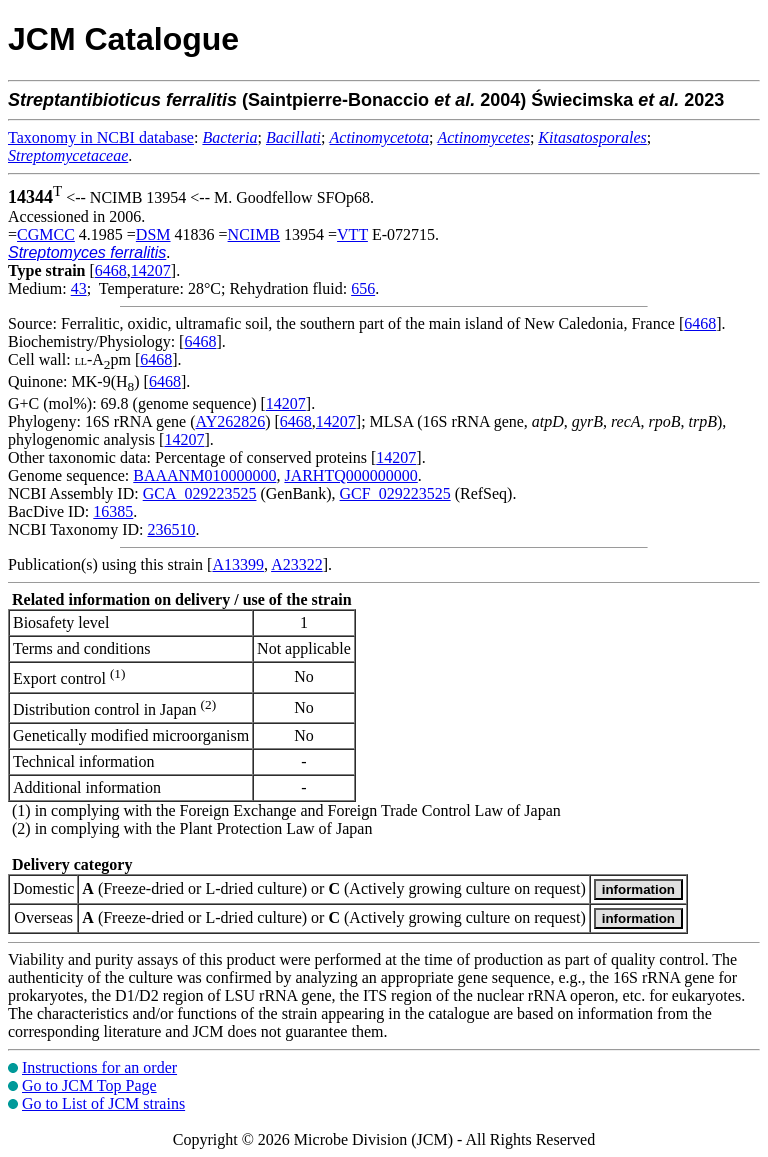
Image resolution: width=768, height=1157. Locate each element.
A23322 (297, 564)
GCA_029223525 (200, 493)
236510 (171, 529)
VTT (352, 234)
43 (79, 288)
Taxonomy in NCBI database (101, 137)
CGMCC (46, 234)
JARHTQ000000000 (350, 475)
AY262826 (231, 421)
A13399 (238, 564)
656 (363, 288)
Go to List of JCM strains (103, 1103)
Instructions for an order (99, 1067)
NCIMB (254, 234)
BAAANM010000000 (204, 475)
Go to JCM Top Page (89, 1085)
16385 (113, 511)
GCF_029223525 (395, 493)
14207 (151, 270)
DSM (153, 234)
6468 (111, 270)
